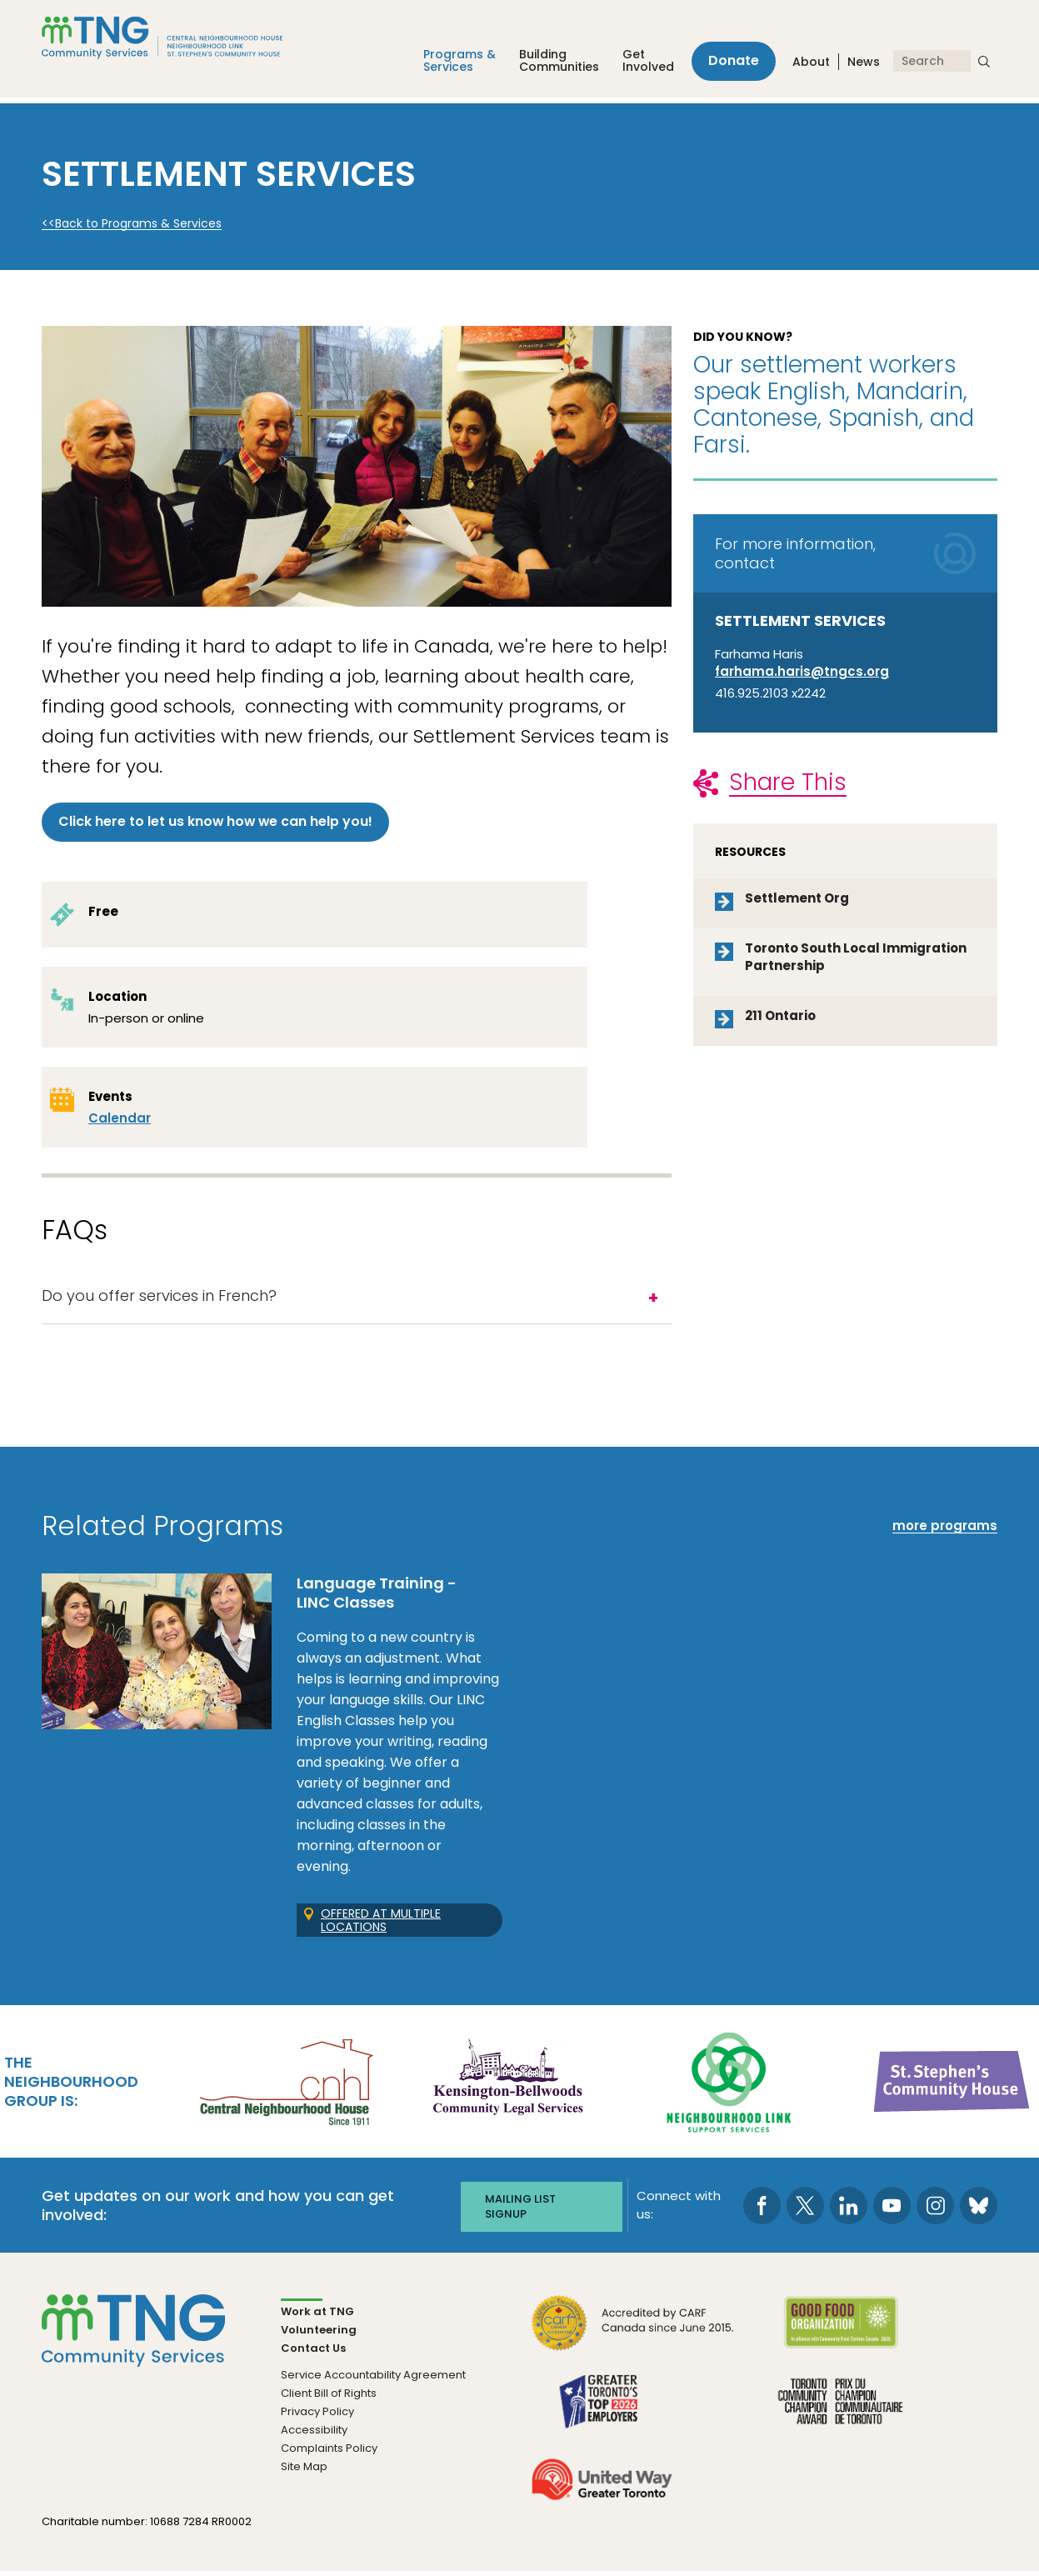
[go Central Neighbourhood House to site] (285, 2087)
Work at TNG (317, 2315)
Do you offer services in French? (159, 1300)
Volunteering (319, 2334)
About (811, 66)
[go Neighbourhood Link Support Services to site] (730, 2087)
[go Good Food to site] (840, 2336)
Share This (788, 782)
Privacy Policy (317, 2415)
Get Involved (638, 65)
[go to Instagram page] (935, 2210)
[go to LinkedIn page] (848, 2210)
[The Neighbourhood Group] (182, 40)
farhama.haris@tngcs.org (802, 671)
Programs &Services (449, 65)
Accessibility (314, 2434)
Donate (729, 65)
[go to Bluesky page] (978, 2210)
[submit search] (984, 65)
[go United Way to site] (602, 2493)
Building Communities (549, 65)
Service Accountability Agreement (373, 2379)
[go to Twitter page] (805, 2210)
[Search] (932, 65)
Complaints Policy (329, 2452)
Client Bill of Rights (329, 2397)
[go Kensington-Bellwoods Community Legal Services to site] (507, 2087)
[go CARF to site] (633, 2336)
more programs (944, 1532)
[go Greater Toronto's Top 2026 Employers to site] (602, 2415)
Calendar (119, 1120)
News (863, 66)
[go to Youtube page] (892, 2210)
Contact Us (313, 2352)
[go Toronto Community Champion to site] (840, 2415)
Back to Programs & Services (138, 224)
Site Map (304, 2470)
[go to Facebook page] (762, 2210)
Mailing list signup (520, 2210)
